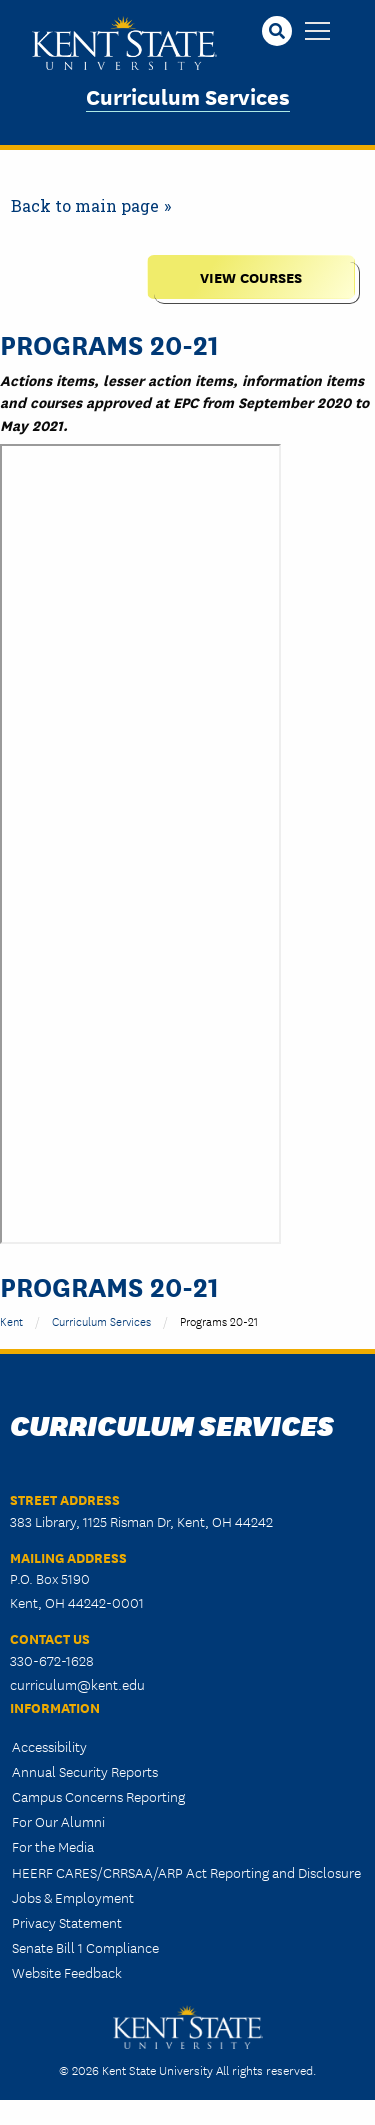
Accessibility (49, 1746)
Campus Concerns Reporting (98, 1796)
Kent (11, 1320)
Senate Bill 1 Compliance (85, 1947)
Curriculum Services (188, 95)
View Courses (251, 276)
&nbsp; (140, 844)
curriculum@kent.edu (77, 1684)
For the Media (53, 1846)
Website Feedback (67, 1972)
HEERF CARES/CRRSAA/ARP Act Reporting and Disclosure (186, 1872)
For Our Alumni (58, 1821)
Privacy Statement (67, 1922)
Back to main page (85, 205)
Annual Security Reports (85, 1771)
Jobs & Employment (73, 1897)
